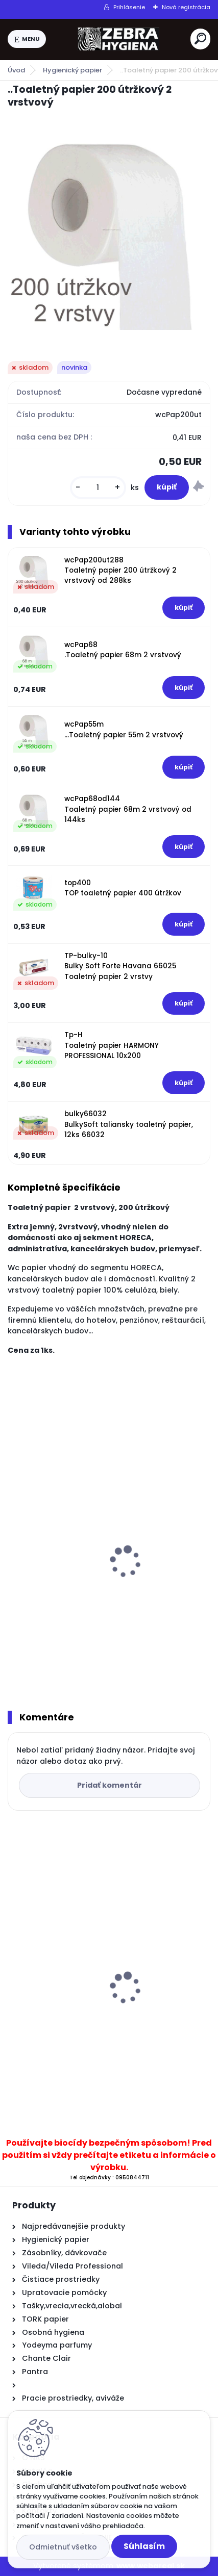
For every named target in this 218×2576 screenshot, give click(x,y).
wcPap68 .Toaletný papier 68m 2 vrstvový (122, 650)
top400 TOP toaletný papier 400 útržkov (122, 888)
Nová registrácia (186, 7)
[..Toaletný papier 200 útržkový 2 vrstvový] (109, 227)
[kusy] (98, 487)
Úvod (16, 70)
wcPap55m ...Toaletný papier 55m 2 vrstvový (123, 729)
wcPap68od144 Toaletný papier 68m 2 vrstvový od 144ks (127, 809)
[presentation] (15, 1548)
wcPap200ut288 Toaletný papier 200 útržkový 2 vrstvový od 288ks (120, 570)
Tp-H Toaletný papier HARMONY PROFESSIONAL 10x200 (111, 1045)
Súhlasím (144, 2546)
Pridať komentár (109, 1785)
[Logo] (118, 39)
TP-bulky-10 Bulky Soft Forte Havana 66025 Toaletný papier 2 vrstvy (120, 966)
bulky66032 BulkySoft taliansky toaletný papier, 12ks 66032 (128, 1124)
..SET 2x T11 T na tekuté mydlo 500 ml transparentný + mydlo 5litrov (85, 1989)
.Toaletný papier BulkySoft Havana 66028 (95, 1599)
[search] (200, 38)
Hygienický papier (72, 70)
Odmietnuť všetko (63, 2547)
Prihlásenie (129, 7)
